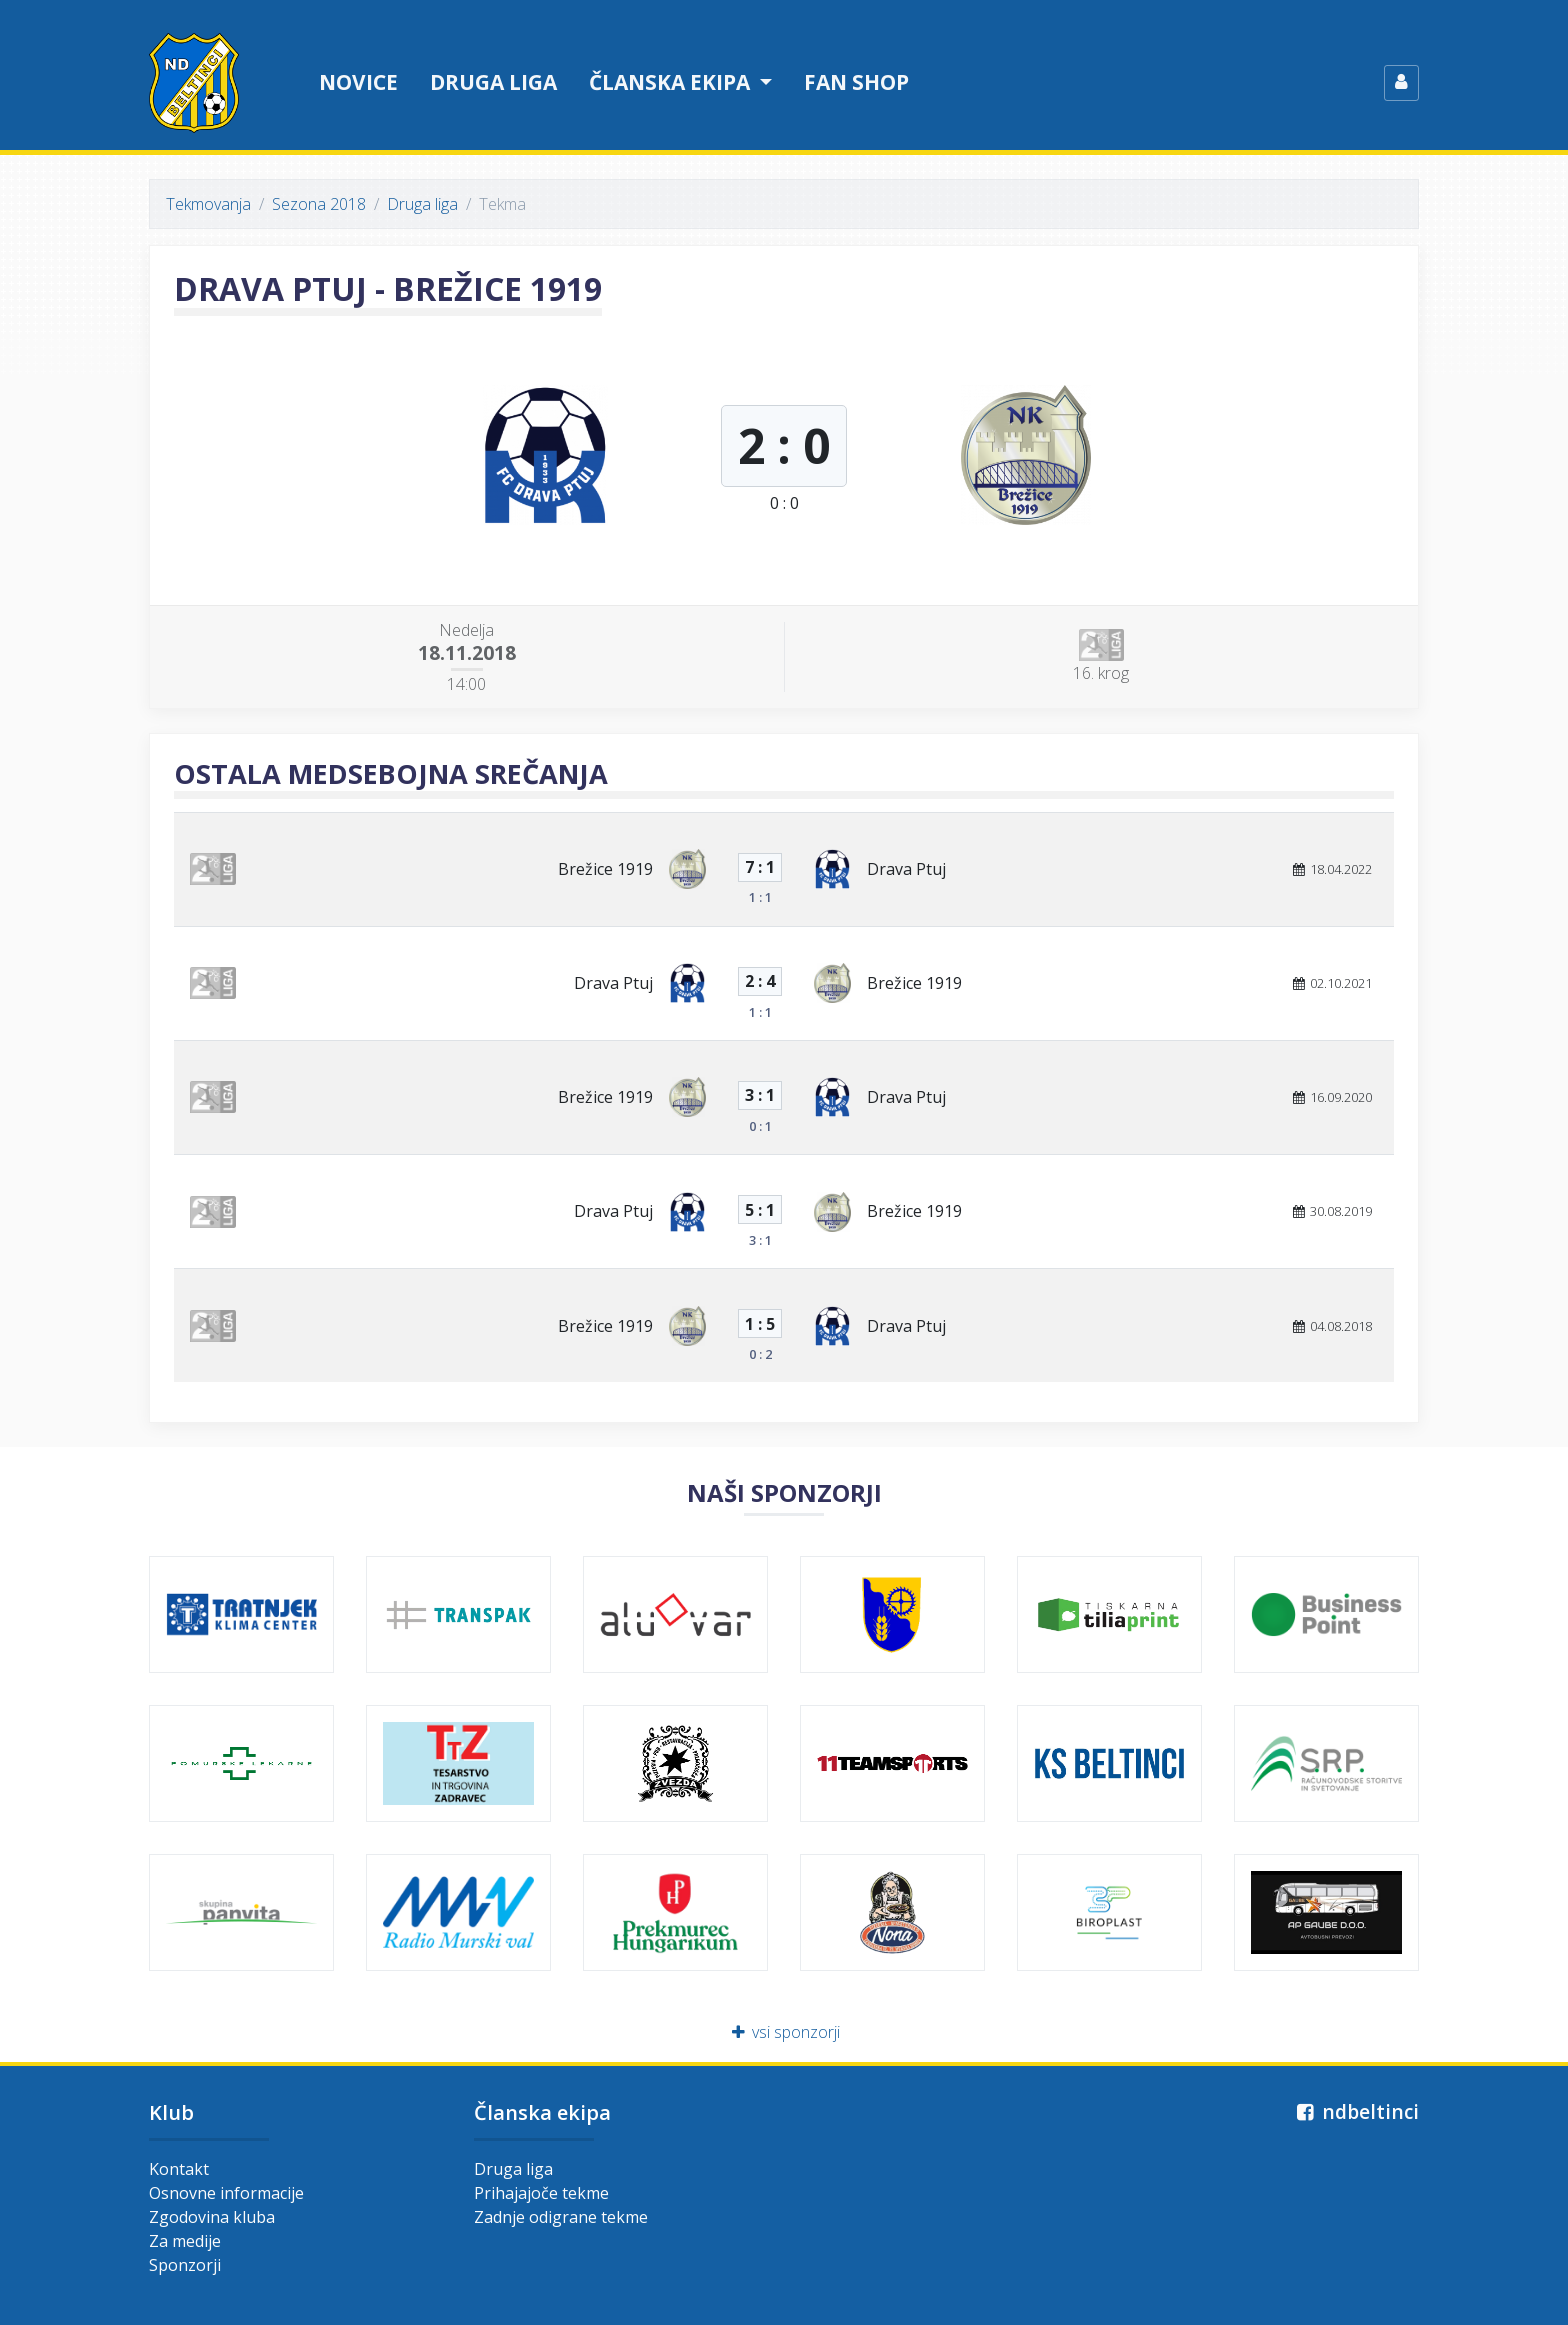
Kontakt (179, 2169)
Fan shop (856, 82)
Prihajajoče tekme (541, 2193)
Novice (358, 82)
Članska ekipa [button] (672, 82)
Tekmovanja (208, 204)
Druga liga (493, 82)
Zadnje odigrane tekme (561, 2217)
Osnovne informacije (226, 2193)
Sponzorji (185, 2265)
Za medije (185, 2241)
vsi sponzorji (784, 2032)
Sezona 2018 (319, 204)
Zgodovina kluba (212, 2217)
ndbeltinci (1355, 2111)
